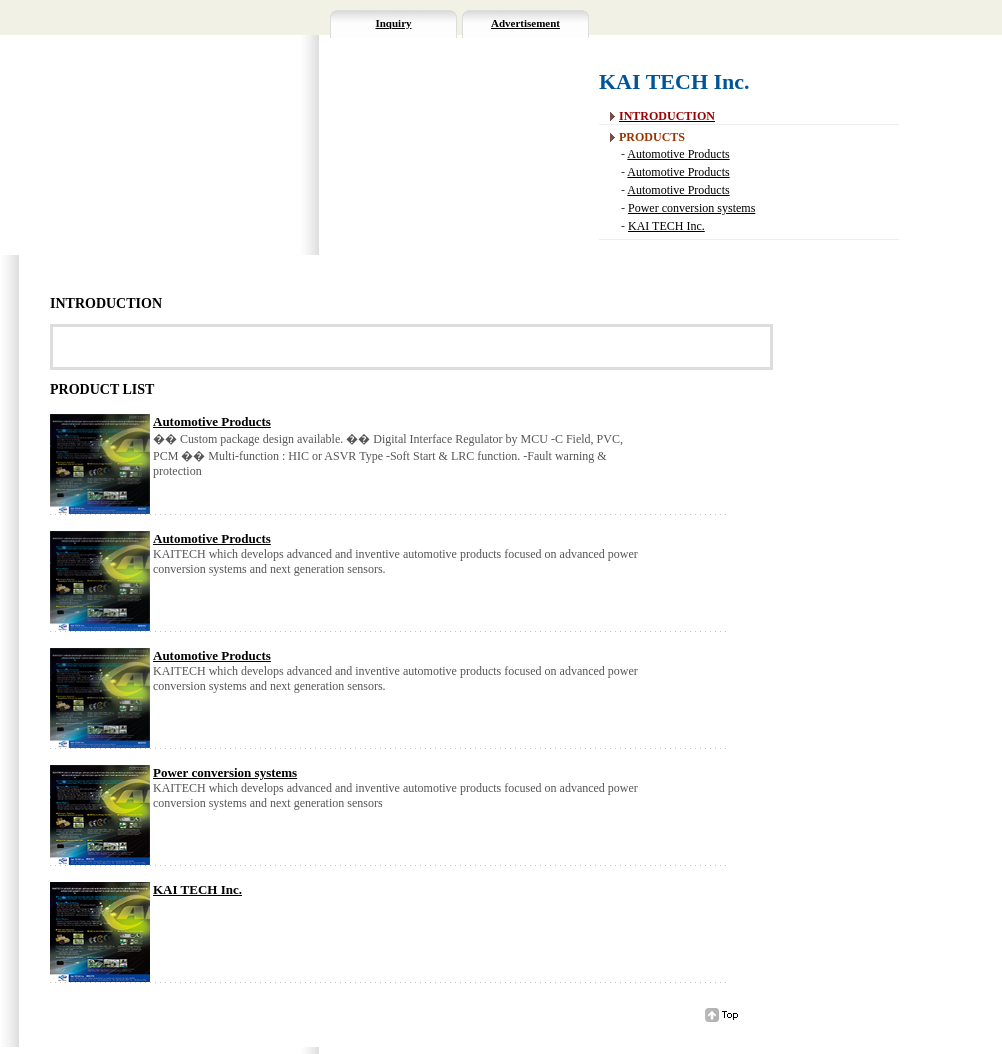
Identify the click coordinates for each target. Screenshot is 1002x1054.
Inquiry (393, 23)
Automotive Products (678, 154)
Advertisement (525, 23)
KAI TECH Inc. (666, 226)
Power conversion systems (691, 208)
